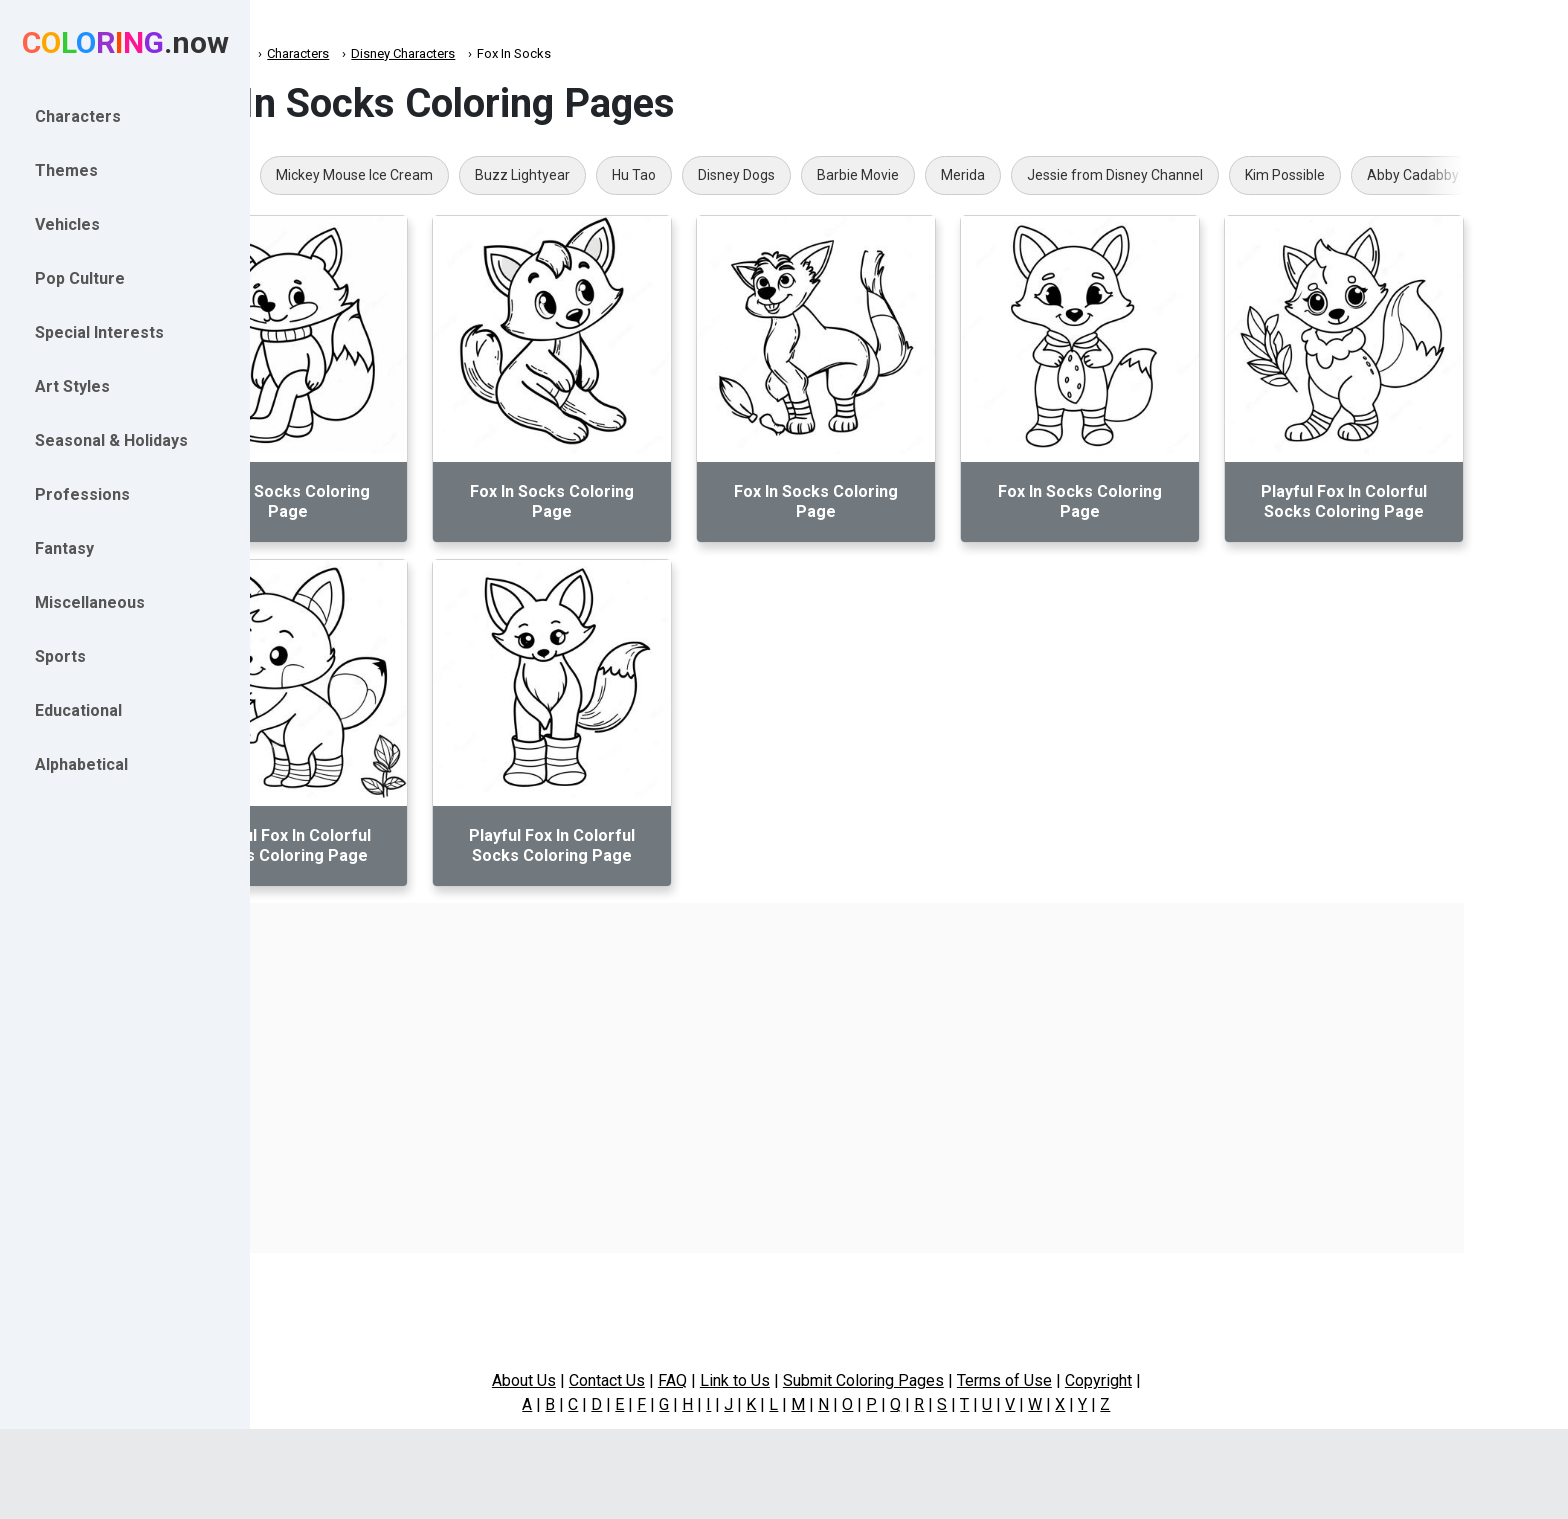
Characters (412, 53)
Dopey (328, 175)
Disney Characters (517, 53)
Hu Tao (748, 175)
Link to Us (828, 1380)
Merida (1077, 175)
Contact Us (700, 1380)
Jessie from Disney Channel (1229, 175)
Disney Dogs (850, 175)
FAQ (765, 1380)
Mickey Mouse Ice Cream (468, 175)
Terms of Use (1097, 1380)
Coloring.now (320, 53)
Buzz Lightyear (636, 175)
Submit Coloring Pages (956, 1380)
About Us (617, 1380)
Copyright (1191, 1380)
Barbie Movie (972, 175)
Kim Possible (1399, 175)
